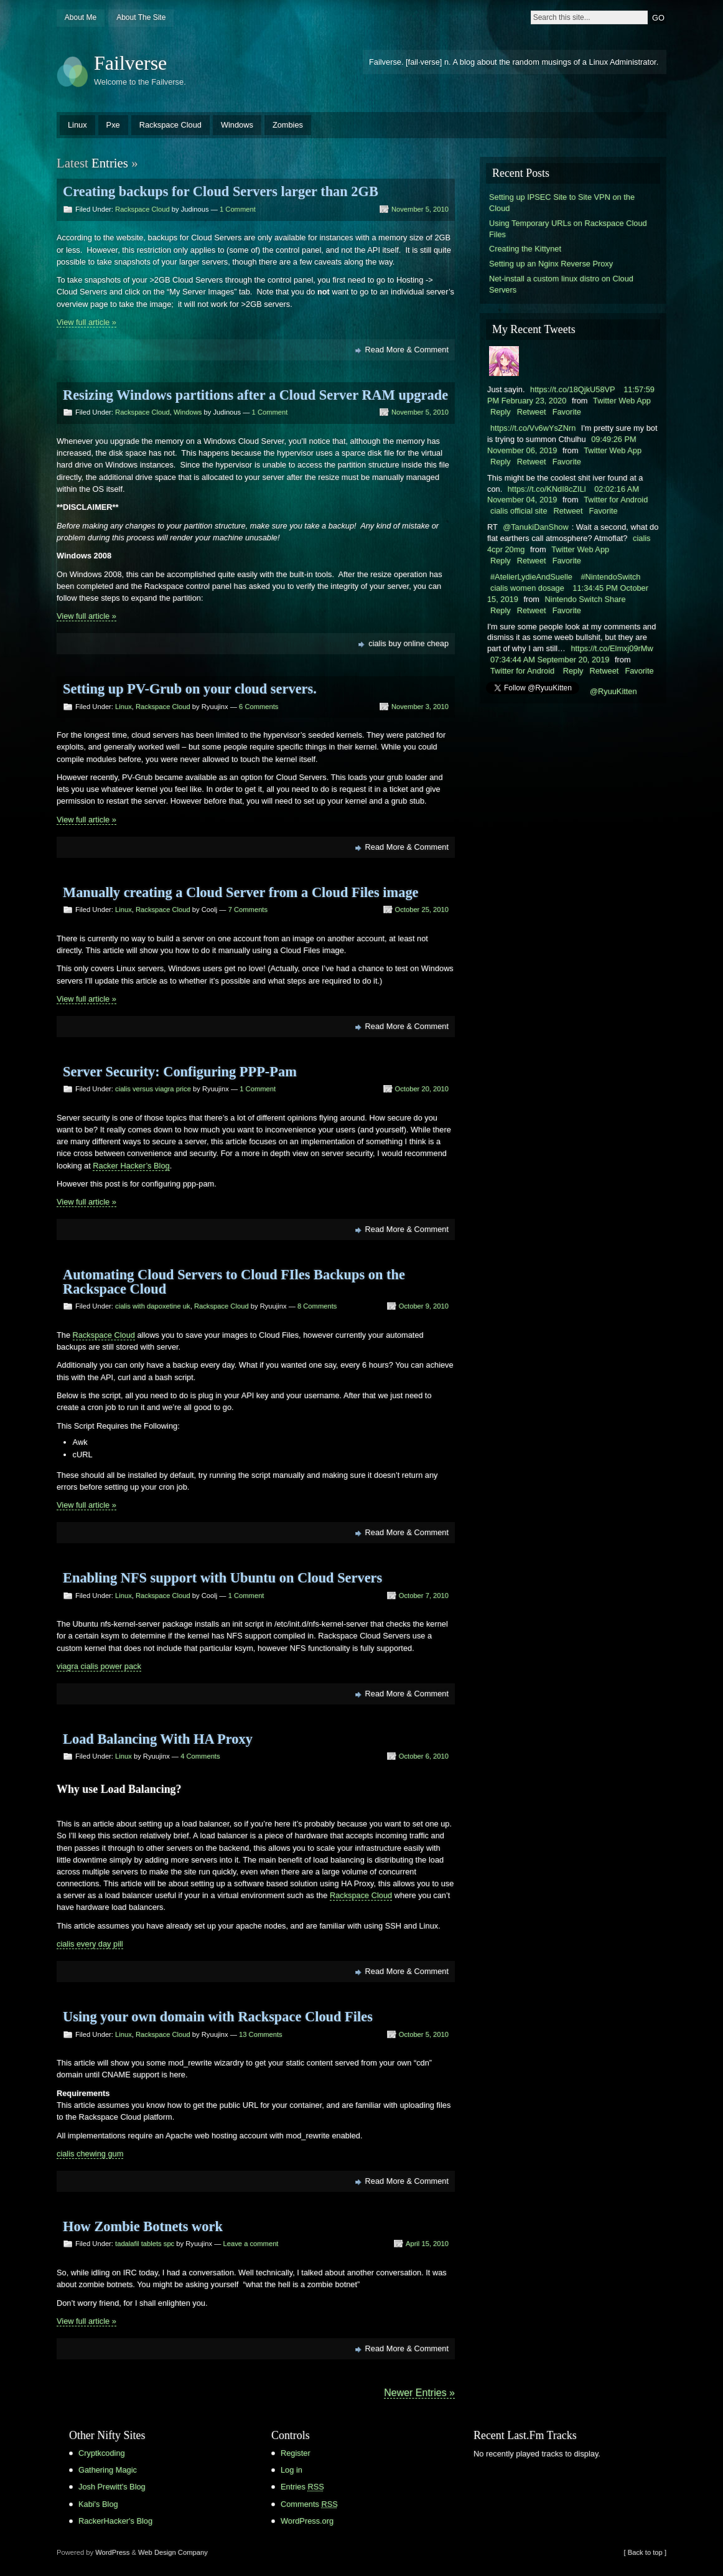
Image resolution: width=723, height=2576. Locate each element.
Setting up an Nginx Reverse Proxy (551, 263)
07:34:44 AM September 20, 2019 (549, 659)
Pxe (113, 124)
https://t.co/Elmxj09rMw (612, 648)
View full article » (86, 322)
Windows (237, 124)
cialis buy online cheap (408, 643)
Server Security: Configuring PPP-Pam (180, 1071)
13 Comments (260, 2034)
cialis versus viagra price (153, 1089)
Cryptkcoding (101, 2453)
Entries (302, 2486)
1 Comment (238, 209)
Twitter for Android (616, 499)
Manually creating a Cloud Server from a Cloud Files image (241, 892)
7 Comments (248, 909)
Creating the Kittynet (525, 248)
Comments (309, 2504)
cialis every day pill (90, 1943)
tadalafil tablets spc (144, 2243)
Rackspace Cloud (170, 124)
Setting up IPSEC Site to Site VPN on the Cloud (562, 202)
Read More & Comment (407, 349)
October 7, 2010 (424, 1595)
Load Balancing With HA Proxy (158, 1739)
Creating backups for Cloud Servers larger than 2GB (220, 191)
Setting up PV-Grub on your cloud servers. (190, 689)
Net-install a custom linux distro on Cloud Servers (561, 284)
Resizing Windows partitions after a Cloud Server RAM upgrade (255, 395)
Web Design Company (173, 2552)
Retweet (531, 411)
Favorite (567, 411)
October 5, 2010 (424, 2034)
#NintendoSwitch (610, 576)
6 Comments (258, 706)
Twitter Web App (622, 400)
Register (295, 2453)
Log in (291, 2470)
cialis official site (519, 510)
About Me (80, 17)
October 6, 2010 (424, 1756)
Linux (77, 124)
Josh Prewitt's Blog (112, 2486)
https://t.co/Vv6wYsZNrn (533, 428)
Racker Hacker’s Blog (131, 1165)
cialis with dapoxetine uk (152, 1306)
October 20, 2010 (422, 1089)
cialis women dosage (527, 588)
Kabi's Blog (98, 2504)
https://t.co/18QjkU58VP (572, 389)
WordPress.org (307, 2521)
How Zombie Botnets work (143, 2226)
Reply (500, 411)
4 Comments (200, 1756)
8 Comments (317, 1306)
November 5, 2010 (420, 209)
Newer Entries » (419, 2392)
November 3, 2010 (420, 706)
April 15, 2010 (427, 2243)
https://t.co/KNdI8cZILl (547, 489)
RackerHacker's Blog (115, 2521)
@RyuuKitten (613, 691)
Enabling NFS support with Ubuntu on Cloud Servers (222, 1578)
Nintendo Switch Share (585, 599)
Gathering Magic (107, 2470)
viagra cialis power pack (99, 1666)
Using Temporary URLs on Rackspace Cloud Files (568, 229)
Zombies (288, 124)
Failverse (130, 63)
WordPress (112, 2552)
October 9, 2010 (424, 1306)
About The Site (141, 17)
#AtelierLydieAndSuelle (531, 576)
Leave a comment (251, 2243)
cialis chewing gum (90, 2153)
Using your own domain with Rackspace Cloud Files (218, 2016)
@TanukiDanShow (535, 527)
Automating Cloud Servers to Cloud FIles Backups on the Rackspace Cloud (234, 1281)
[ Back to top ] (645, 2552)
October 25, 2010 (422, 909)
